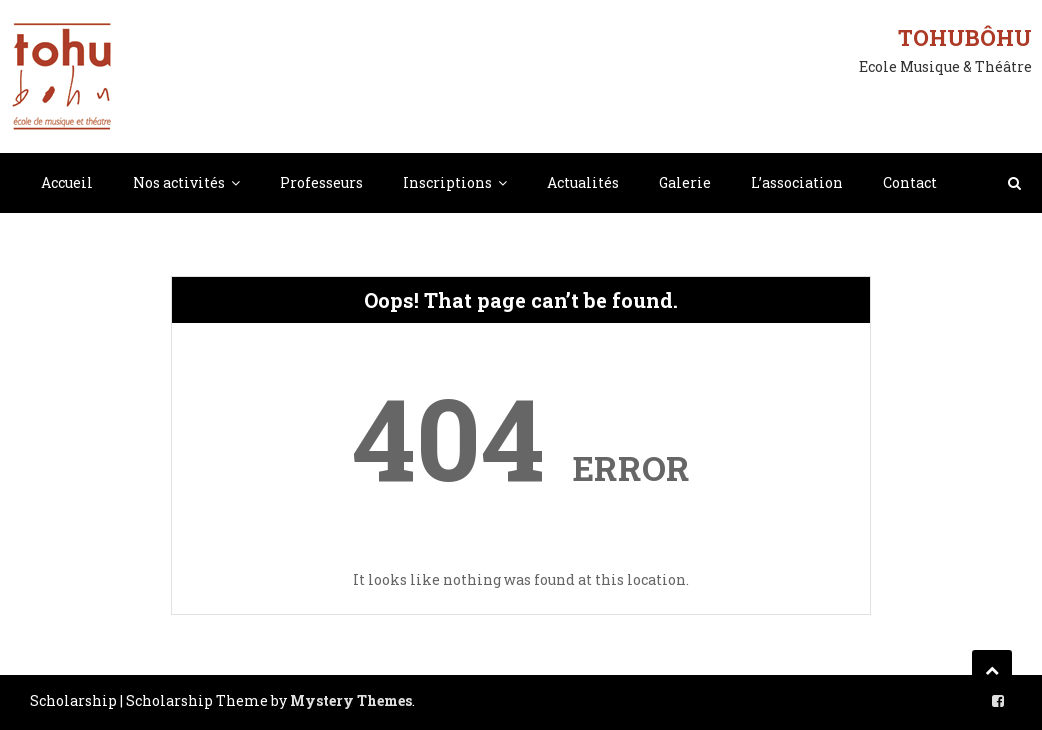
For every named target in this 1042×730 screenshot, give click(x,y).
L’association (797, 182)
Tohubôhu (965, 37)
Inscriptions (447, 182)
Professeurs (321, 182)
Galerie (685, 182)
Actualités (583, 182)
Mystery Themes (351, 700)
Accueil (67, 182)
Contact (910, 182)
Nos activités (179, 182)
